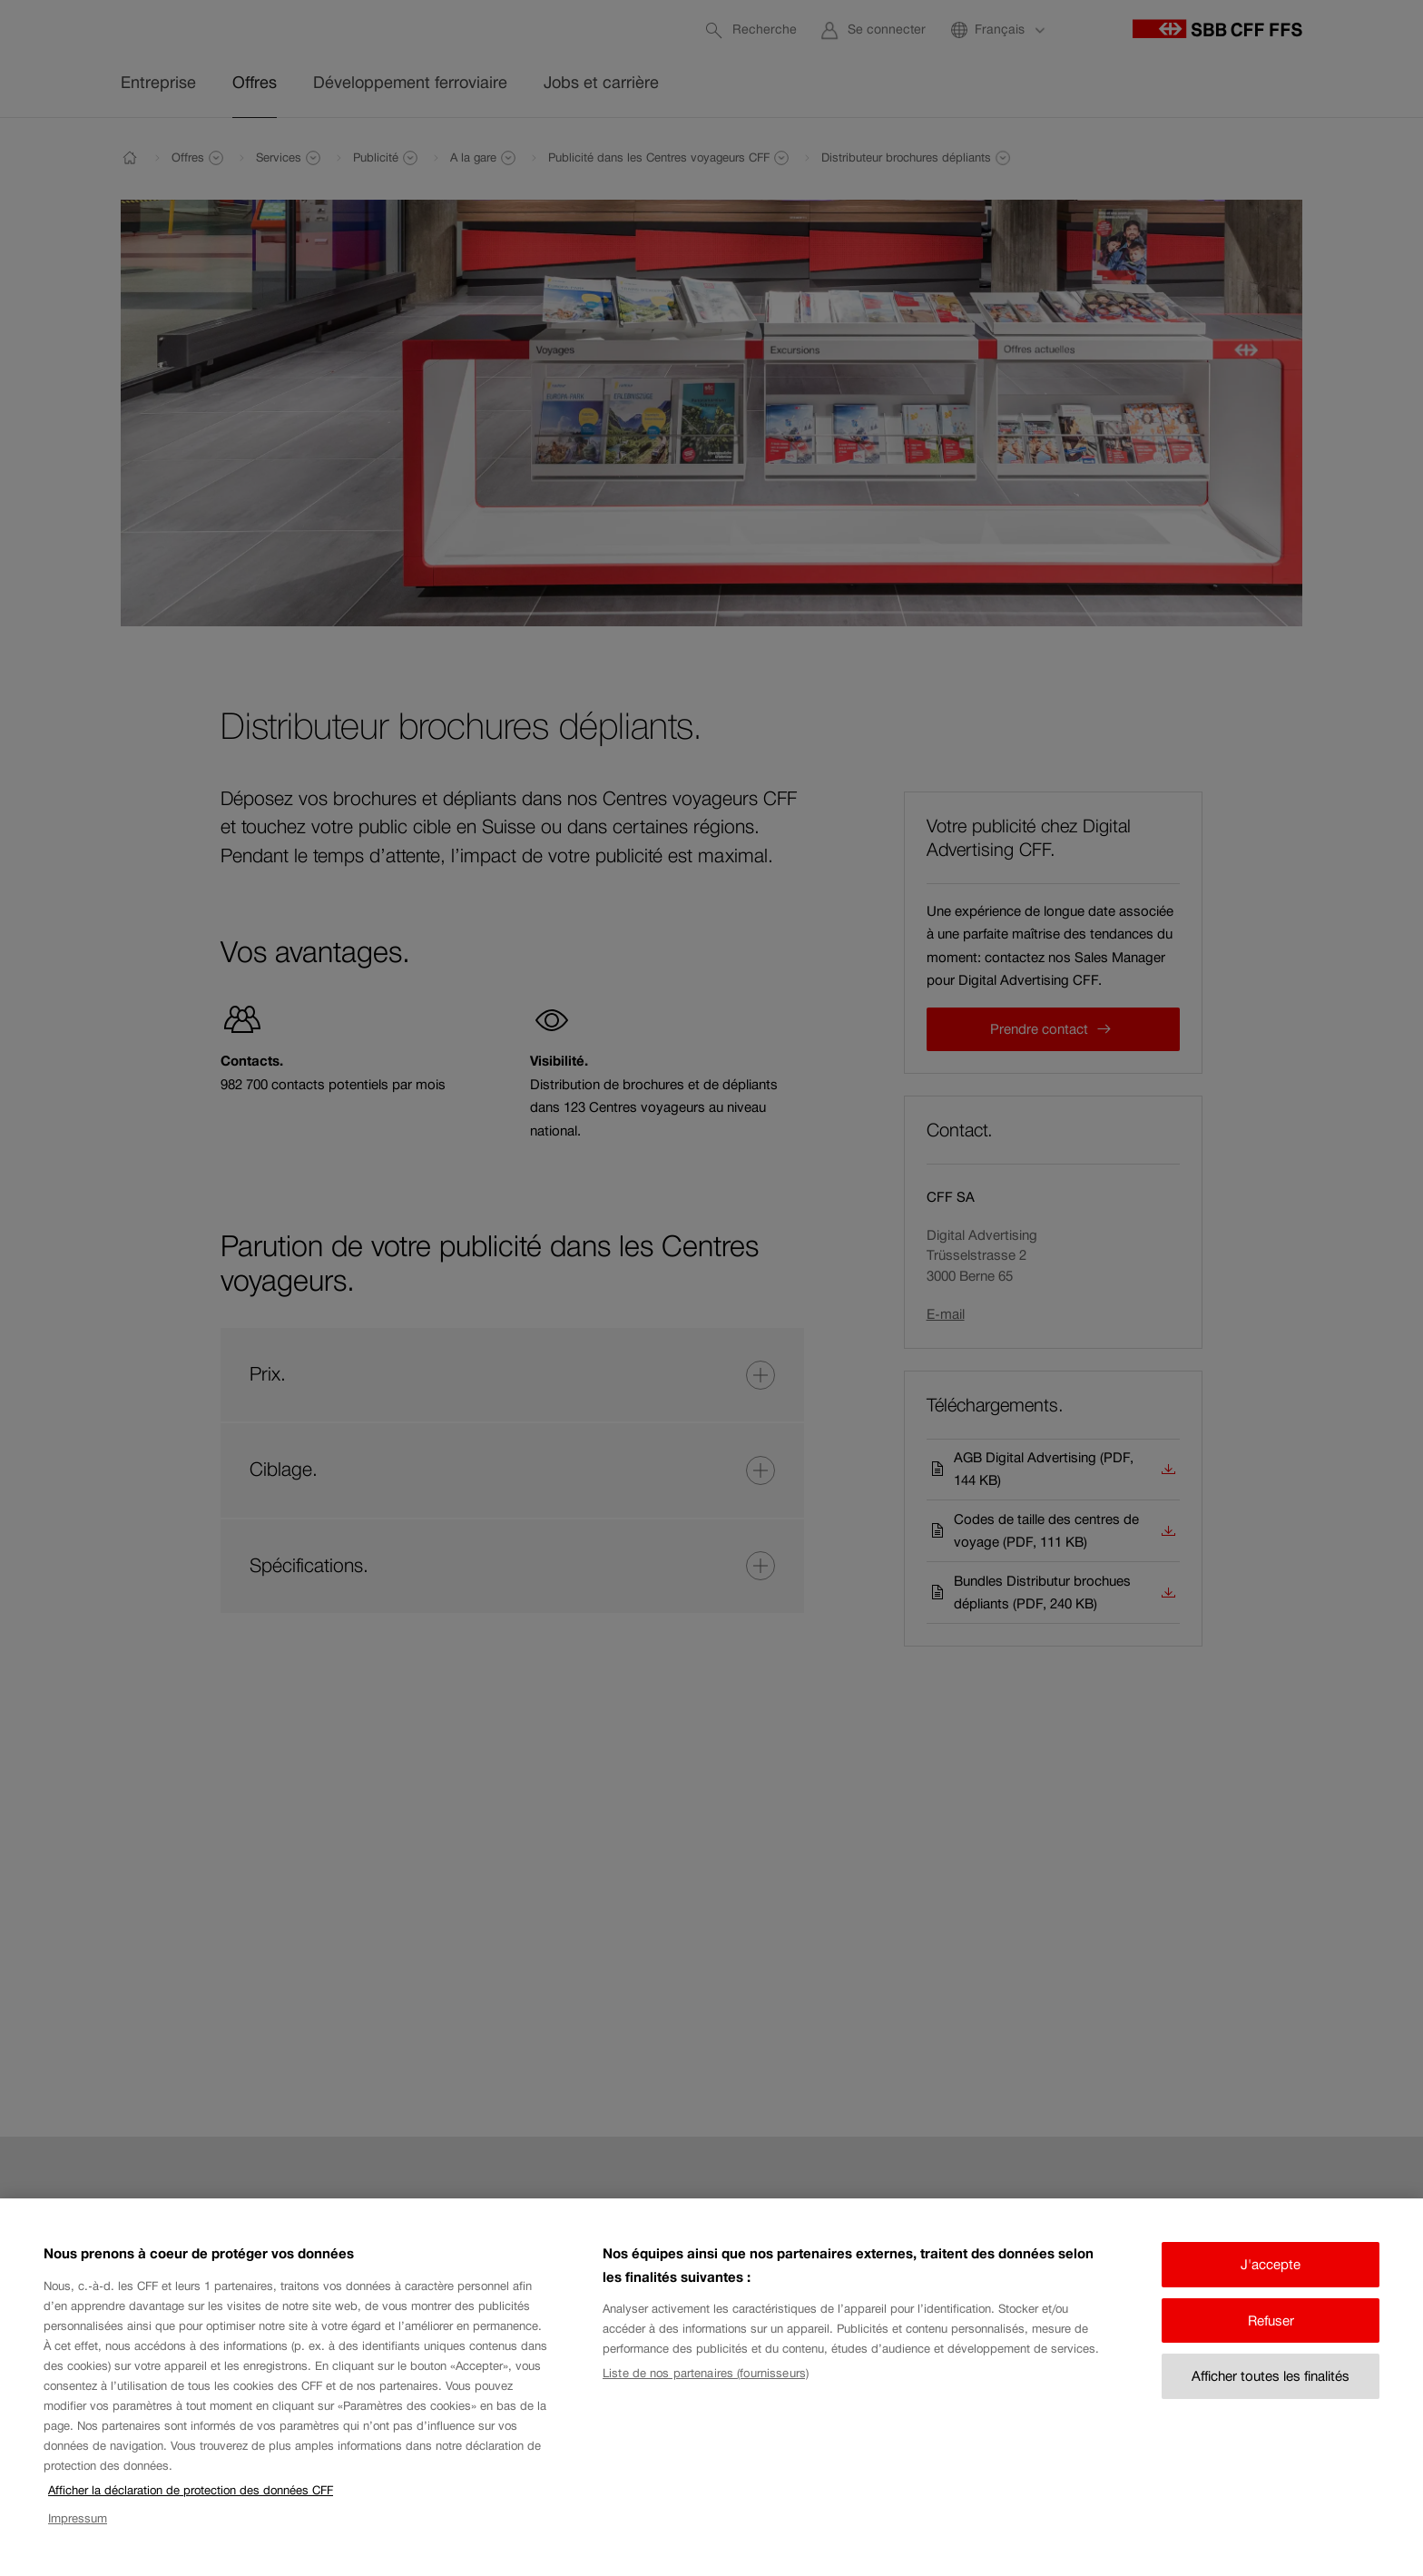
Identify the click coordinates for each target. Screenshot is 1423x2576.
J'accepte (1270, 2285)
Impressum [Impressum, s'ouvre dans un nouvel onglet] (77, 2538)
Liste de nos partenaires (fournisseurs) (706, 2394)
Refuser (1271, 2340)
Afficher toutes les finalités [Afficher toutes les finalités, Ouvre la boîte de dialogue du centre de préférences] (1270, 2396)
